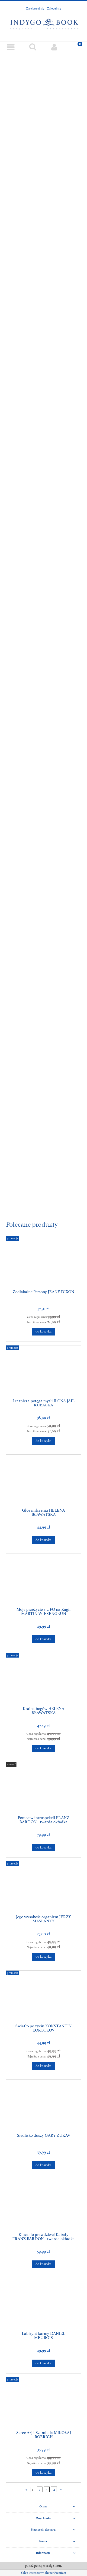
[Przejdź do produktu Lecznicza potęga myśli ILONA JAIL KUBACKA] (43, 1373)
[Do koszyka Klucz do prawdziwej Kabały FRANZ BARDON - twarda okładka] (43, 2264)
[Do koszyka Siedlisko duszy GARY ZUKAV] (43, 2165)
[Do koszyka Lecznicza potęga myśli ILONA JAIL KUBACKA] (43, 1441)
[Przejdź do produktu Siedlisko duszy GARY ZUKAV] (43, 2108)
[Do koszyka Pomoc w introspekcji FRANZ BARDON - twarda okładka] (43, 1847)
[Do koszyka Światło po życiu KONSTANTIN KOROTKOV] (43, 2066)
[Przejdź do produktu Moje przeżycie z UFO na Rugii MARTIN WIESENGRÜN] (43, 1582)
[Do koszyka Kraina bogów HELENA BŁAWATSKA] (43, 1748)
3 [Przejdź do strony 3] (47, 2489)
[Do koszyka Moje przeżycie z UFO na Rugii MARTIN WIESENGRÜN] (43, 1639)
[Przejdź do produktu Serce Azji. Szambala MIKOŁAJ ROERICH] (43, 2405)
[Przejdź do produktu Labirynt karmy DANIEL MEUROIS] (43, 2306)
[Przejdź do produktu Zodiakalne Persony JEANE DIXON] (43, 1264)
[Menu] (11, 47)
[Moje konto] (54, 47)
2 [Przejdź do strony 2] (39, 2489)
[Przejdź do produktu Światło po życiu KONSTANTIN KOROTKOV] (43, 1998)
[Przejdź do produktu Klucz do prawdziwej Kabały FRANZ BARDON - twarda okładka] (43, 2207)
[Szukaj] (33, 47)
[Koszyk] (76, 47)
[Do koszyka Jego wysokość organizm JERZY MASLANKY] (43, 1957)
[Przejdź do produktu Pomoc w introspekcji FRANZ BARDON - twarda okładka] (43, 1790)
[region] (43, 633)
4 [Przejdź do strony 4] (54, 2489)
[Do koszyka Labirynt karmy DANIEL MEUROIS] (43, 2363)
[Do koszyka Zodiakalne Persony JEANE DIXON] (43, 1331)
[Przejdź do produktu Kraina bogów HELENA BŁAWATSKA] (43, 1681)
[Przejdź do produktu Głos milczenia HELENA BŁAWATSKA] (43, 1482)
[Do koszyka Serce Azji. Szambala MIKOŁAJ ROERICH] (43, 2472)
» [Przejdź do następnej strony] (61, 2489)
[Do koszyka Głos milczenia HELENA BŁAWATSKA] (43, 1540)
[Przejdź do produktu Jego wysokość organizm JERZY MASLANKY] (43, 1889)
